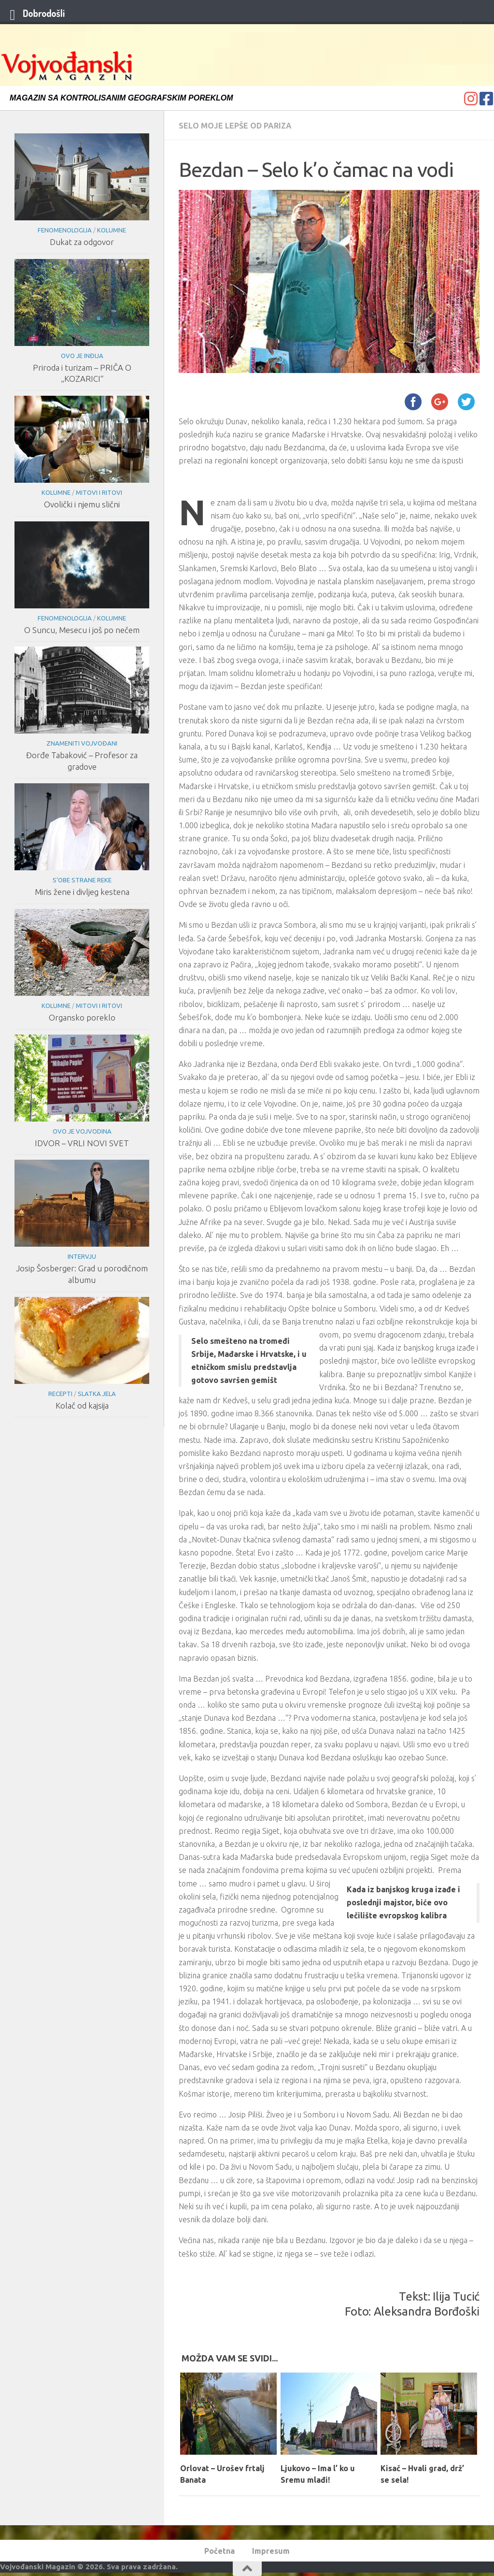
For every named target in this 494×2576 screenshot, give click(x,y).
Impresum (271, 2551)
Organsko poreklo (82, 1017)
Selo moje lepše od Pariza (235, 125)
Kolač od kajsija (82, 1405)
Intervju (82, 1256)
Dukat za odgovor (82, 241)
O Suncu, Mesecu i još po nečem (82, 629)
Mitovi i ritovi (99, 492)
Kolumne (111, 230)
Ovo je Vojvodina (82, 1131)
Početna (219, 2551)
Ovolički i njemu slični (82, 504)
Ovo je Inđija (82, 355)
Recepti (60, 1393)
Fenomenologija (65, 230)
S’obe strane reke (82, 880)
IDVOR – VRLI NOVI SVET (82, 1143)
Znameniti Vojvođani (81, 743)
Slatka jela (97, 1393)
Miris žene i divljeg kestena (82, 891)
